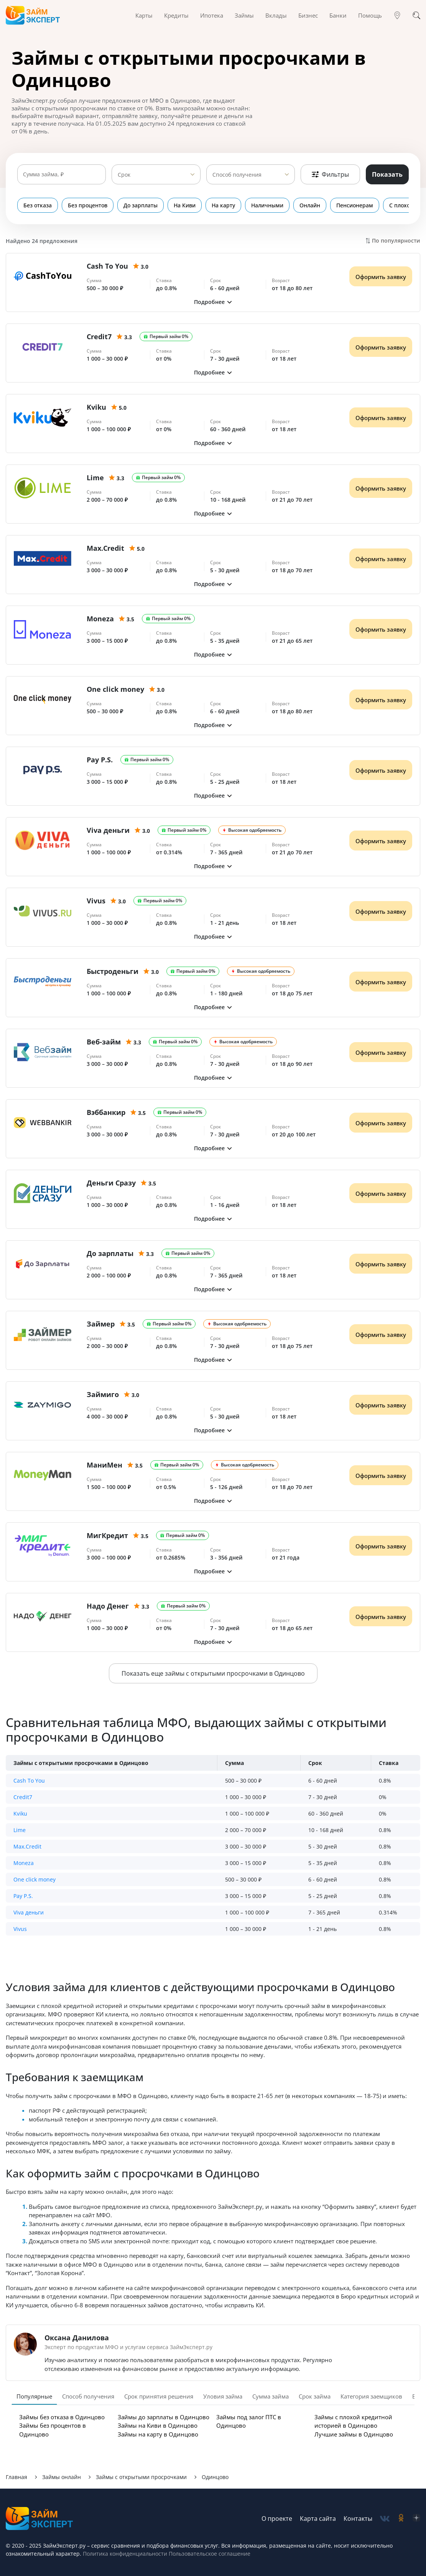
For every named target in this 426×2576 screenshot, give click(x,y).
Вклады (276, 15)
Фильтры (330, 174)
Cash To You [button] (29, 1780)
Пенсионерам (354, 205)
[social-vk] (385, 2518)
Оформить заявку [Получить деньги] (380, 277)
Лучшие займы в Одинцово (353, 2434)
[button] (213, 302)
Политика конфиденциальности (125, 2553)
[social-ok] (401, 2518)
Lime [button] (19, 1830)
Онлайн (309, 205)
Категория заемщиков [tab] (371, 2396)
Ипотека (211, 15)
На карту (223, 205)
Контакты (358, 2518)
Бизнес (308, 15)
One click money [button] (34, 1879)
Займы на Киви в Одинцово (157, 2425)
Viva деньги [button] (28, 1912)
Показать (387, 174)
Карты (144, 15)
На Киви (185, 205)
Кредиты (176, 15)
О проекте (277, 2518)
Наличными (267, 205)
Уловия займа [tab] (222, 2396)
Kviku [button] (20, 1813)
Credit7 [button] (22, 1797)
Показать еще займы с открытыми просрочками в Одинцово (213, 1673)
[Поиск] (416, 15)
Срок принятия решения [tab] (158, 2396)
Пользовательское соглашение (208, 2553)
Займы (244, 15)
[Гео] (397, 15)
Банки (338, 15)
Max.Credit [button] (27, 1846)
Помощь (370, 15)
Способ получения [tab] (88, 2396)
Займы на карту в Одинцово (158, 2434)
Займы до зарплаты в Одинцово (163, 2417)
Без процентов (87, 205)
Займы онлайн (61, 2477)
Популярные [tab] (34, 2396)
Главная (16, 2477)
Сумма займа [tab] (270, 2396)
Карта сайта (318, 2518)
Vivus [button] (20, 1928)
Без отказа (37, 205)
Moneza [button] (23, 1863)
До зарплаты (140, 205)
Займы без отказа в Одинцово (62, 2417)
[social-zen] (416, 2518)
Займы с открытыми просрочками (141, 2477)
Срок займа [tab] (315, 2396)
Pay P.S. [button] (23, 1896)
